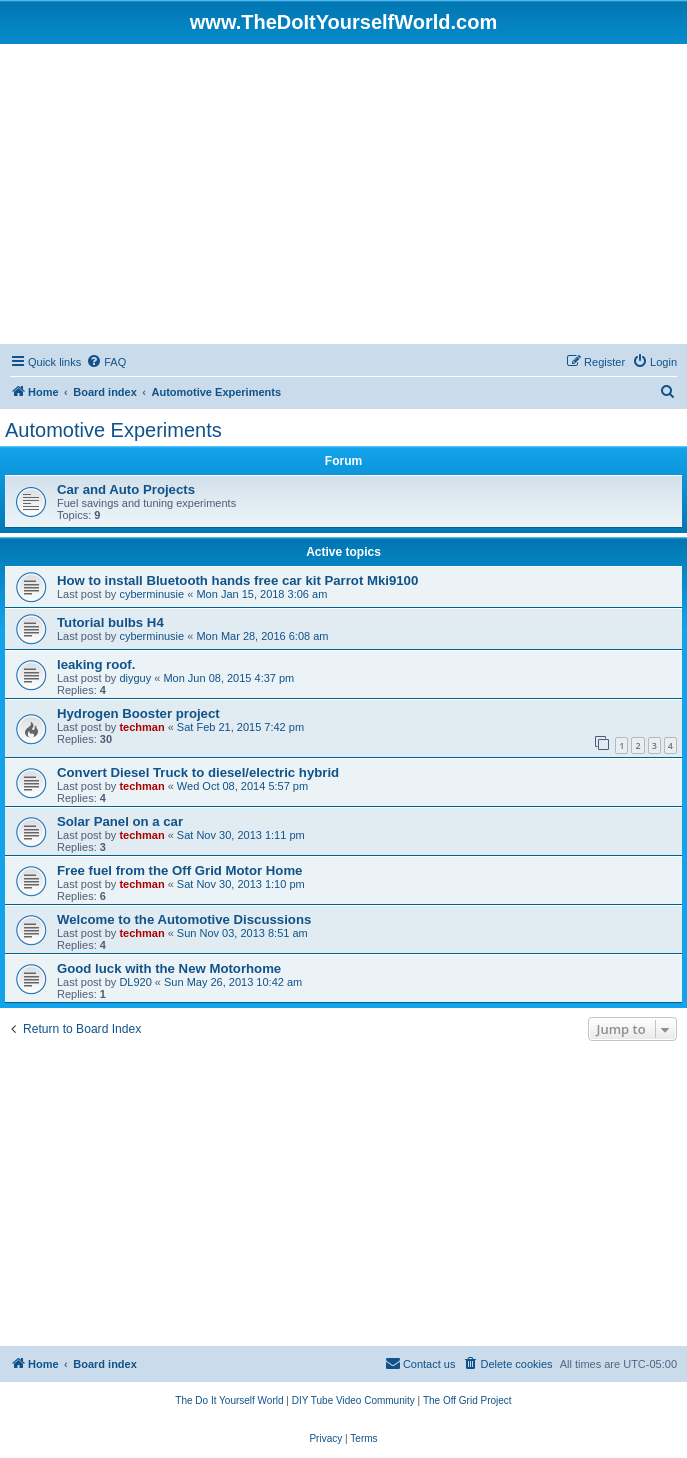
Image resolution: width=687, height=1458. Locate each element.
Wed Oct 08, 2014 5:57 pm (242, 786)
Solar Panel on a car (120, 821)
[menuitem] (106, 362)
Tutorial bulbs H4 (110, 622)
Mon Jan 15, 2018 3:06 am (261, 594)
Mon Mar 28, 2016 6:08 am (262, 636)
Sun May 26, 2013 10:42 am (233, 982)
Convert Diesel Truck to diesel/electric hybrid (198, 772)
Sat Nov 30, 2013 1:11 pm (241, 835)
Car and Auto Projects (126, 489)
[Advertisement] (343, 194)
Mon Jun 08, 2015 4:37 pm (228, 678)
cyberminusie (151, 594)
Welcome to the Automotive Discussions (184, 919)
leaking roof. (96, 664)
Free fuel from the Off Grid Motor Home (179, 870)
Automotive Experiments (113, 430)
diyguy (135, 678)
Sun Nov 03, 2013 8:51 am (242, 933)
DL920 (135, 982)
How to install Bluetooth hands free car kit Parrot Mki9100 (237, 580)
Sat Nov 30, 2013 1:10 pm (241, 884)
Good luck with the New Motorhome (169, 968)
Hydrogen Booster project (138, 713)
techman (141, 727)
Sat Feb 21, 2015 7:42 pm (240, 727)
